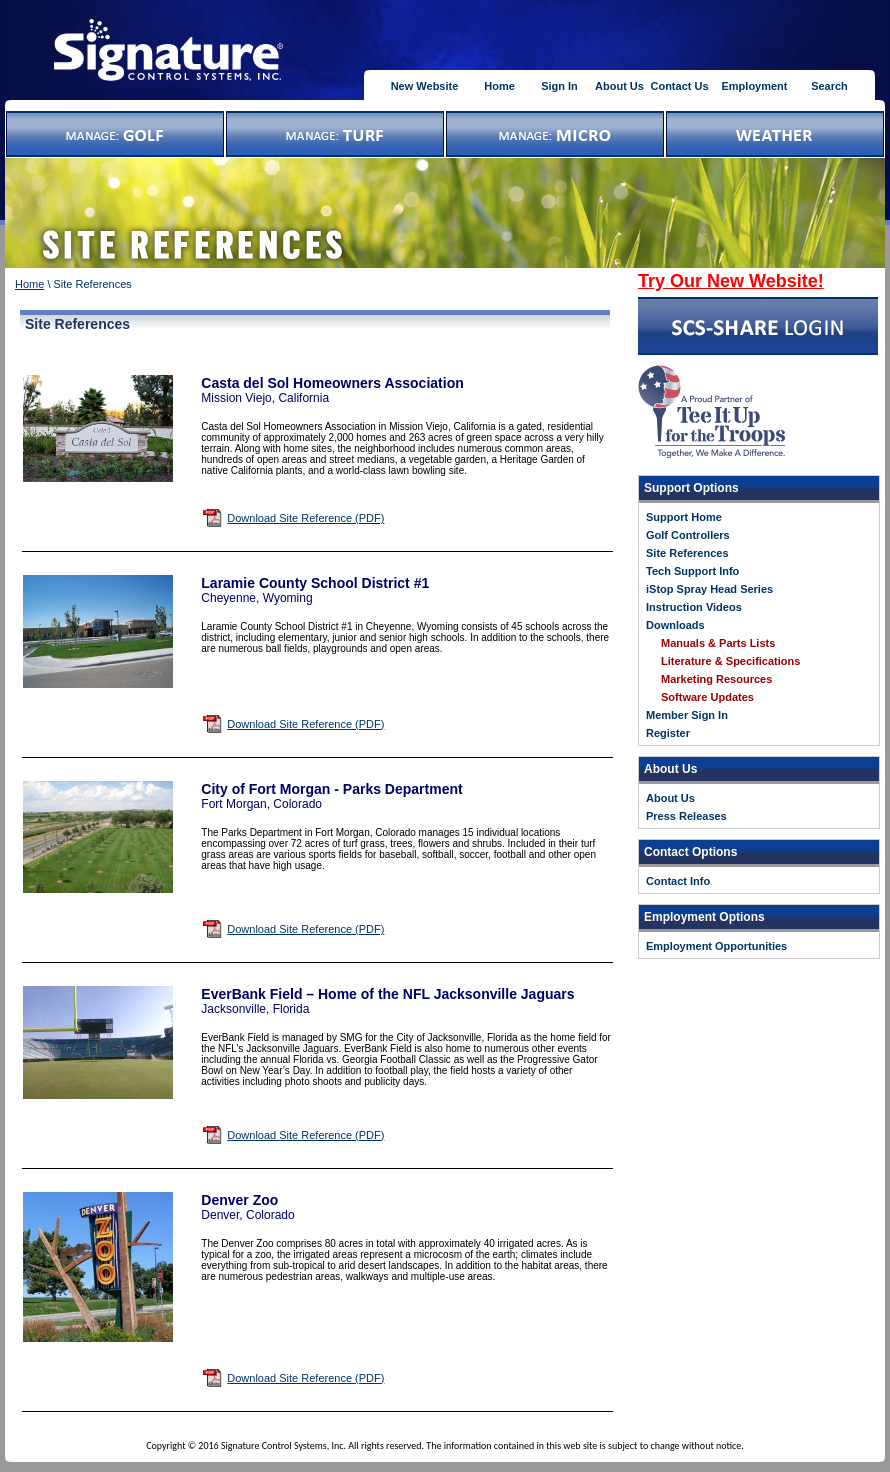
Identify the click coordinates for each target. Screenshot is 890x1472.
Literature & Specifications (730, 661)
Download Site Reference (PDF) (305, 518)
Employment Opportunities (716, 946)
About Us (619, 86)
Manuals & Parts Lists (718, 643)
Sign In (559, 86)
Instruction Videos (694, 607)
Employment (754, 86)
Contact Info (678, 881)
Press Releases (686, 816)
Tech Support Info (692, 571)
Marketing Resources (716, 679)
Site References (687, 553)
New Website (425, 86)
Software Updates (707, 697)
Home (499, 86)
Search (829, 86)
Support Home (684, 517)
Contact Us (679, 86)
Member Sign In (687, 715)
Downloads (675, 625)
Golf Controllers (688, 535)
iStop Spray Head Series (709, 589)
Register (668, 733)
